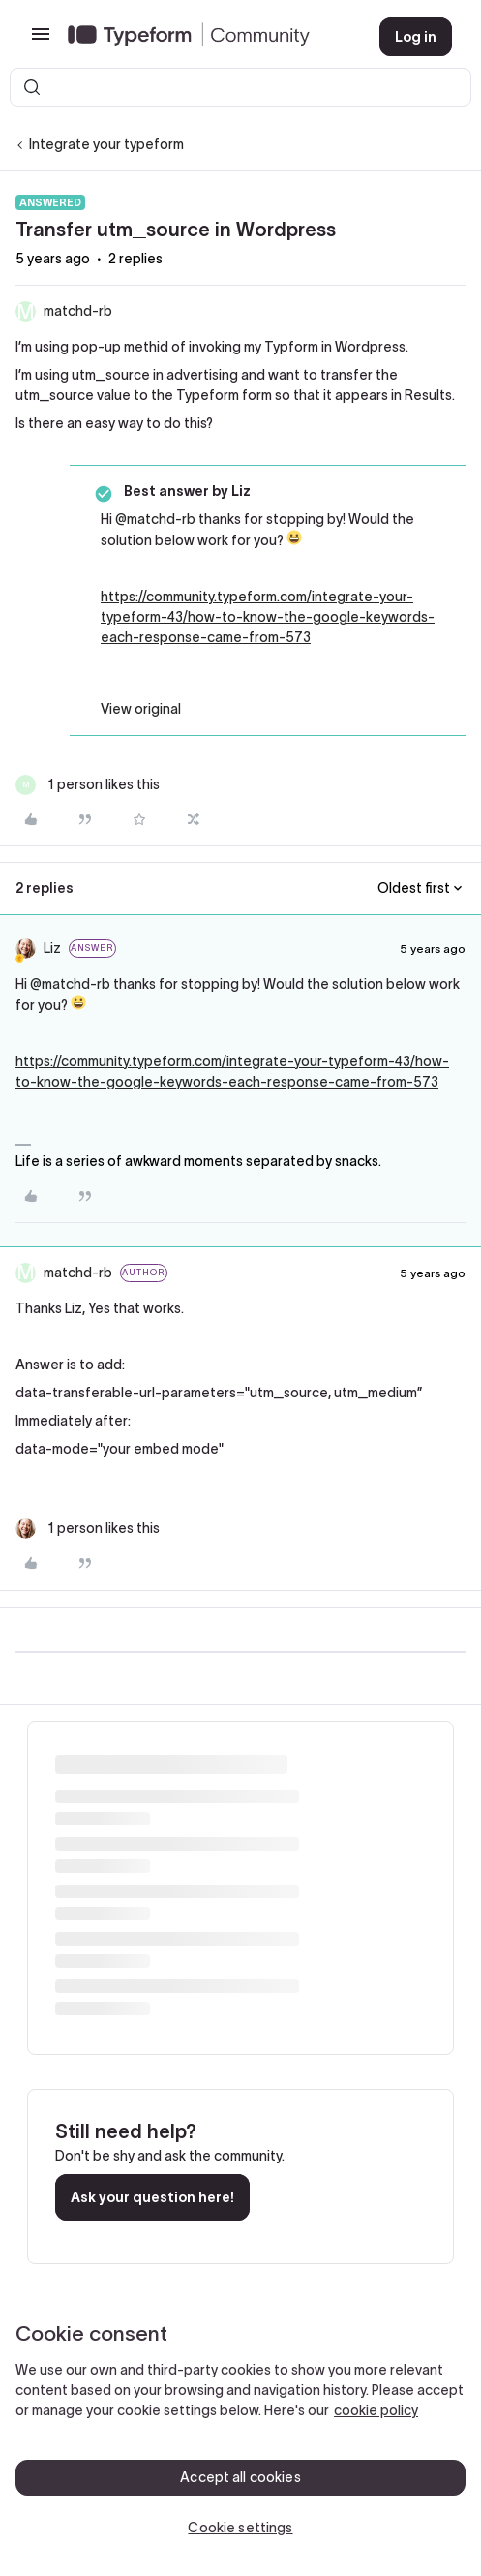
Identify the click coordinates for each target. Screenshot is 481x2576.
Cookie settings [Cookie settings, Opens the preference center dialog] (240, 2527)
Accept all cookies (240, 2477)
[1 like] (87, 785)
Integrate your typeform (106, 144)
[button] (40, 40)
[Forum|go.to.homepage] (208, 36)
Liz (52, 948)
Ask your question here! (152, 2197)
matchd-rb (78, 311)
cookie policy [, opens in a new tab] (376, 2410)
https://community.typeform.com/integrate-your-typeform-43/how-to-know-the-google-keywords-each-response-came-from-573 (268, 617)
